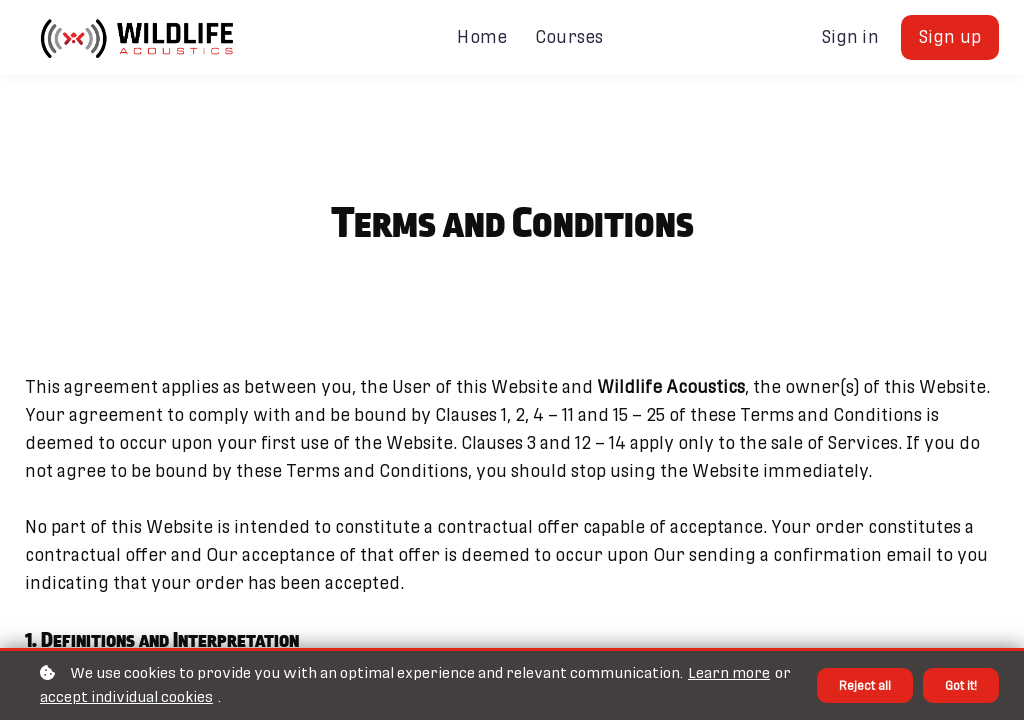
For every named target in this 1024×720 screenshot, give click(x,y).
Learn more (729, 673)
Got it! (957, 685)
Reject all (855, 685)
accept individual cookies (142, 697)
